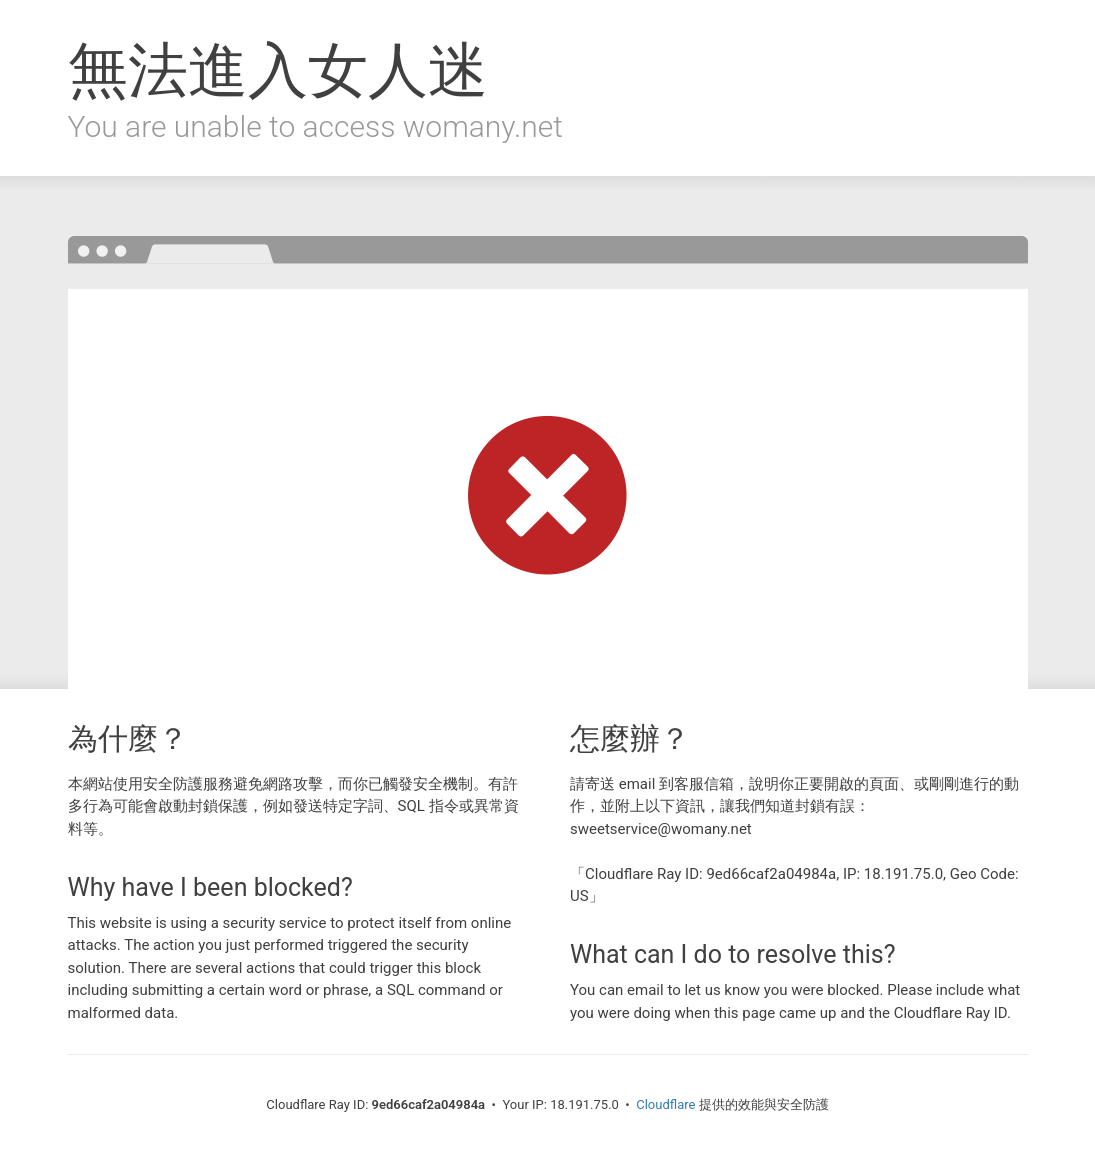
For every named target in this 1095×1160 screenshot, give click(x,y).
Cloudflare (665, 1104)
